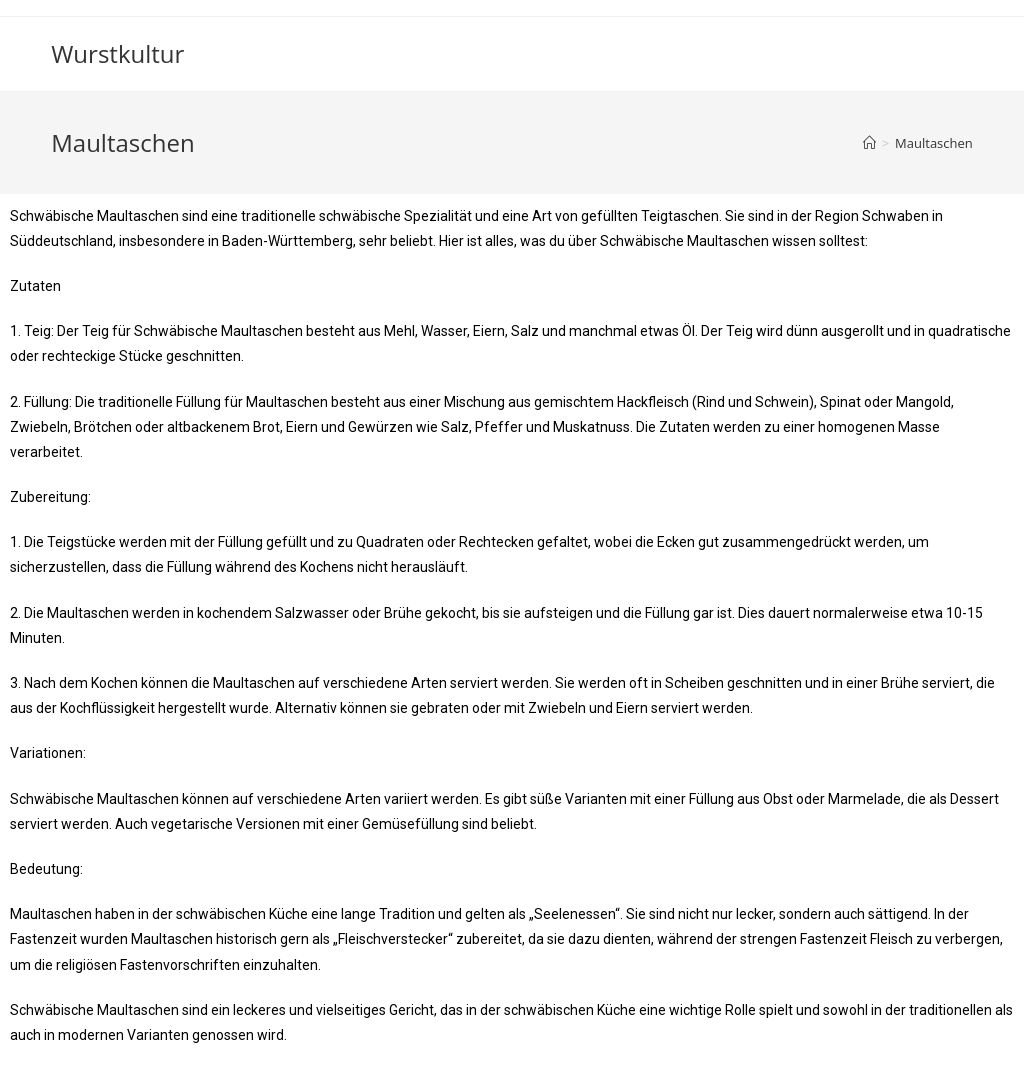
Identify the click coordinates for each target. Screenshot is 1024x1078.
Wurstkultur (117, 53)
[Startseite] (869, 143)
